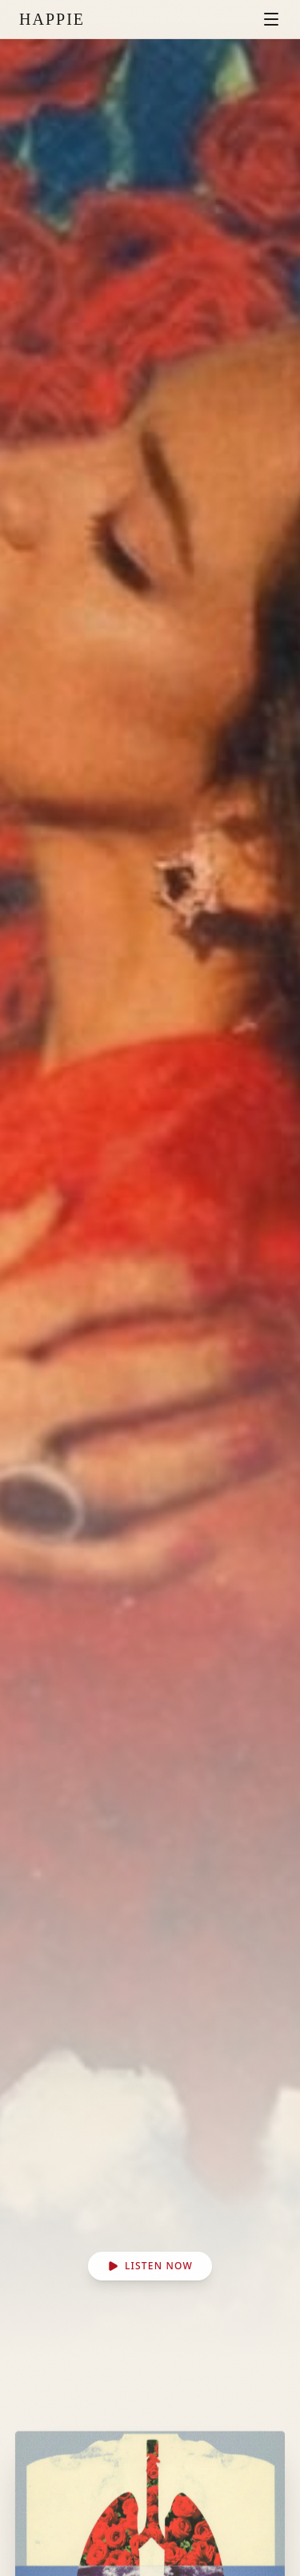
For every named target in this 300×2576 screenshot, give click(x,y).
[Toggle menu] (271, 19)
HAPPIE (52, 19)
